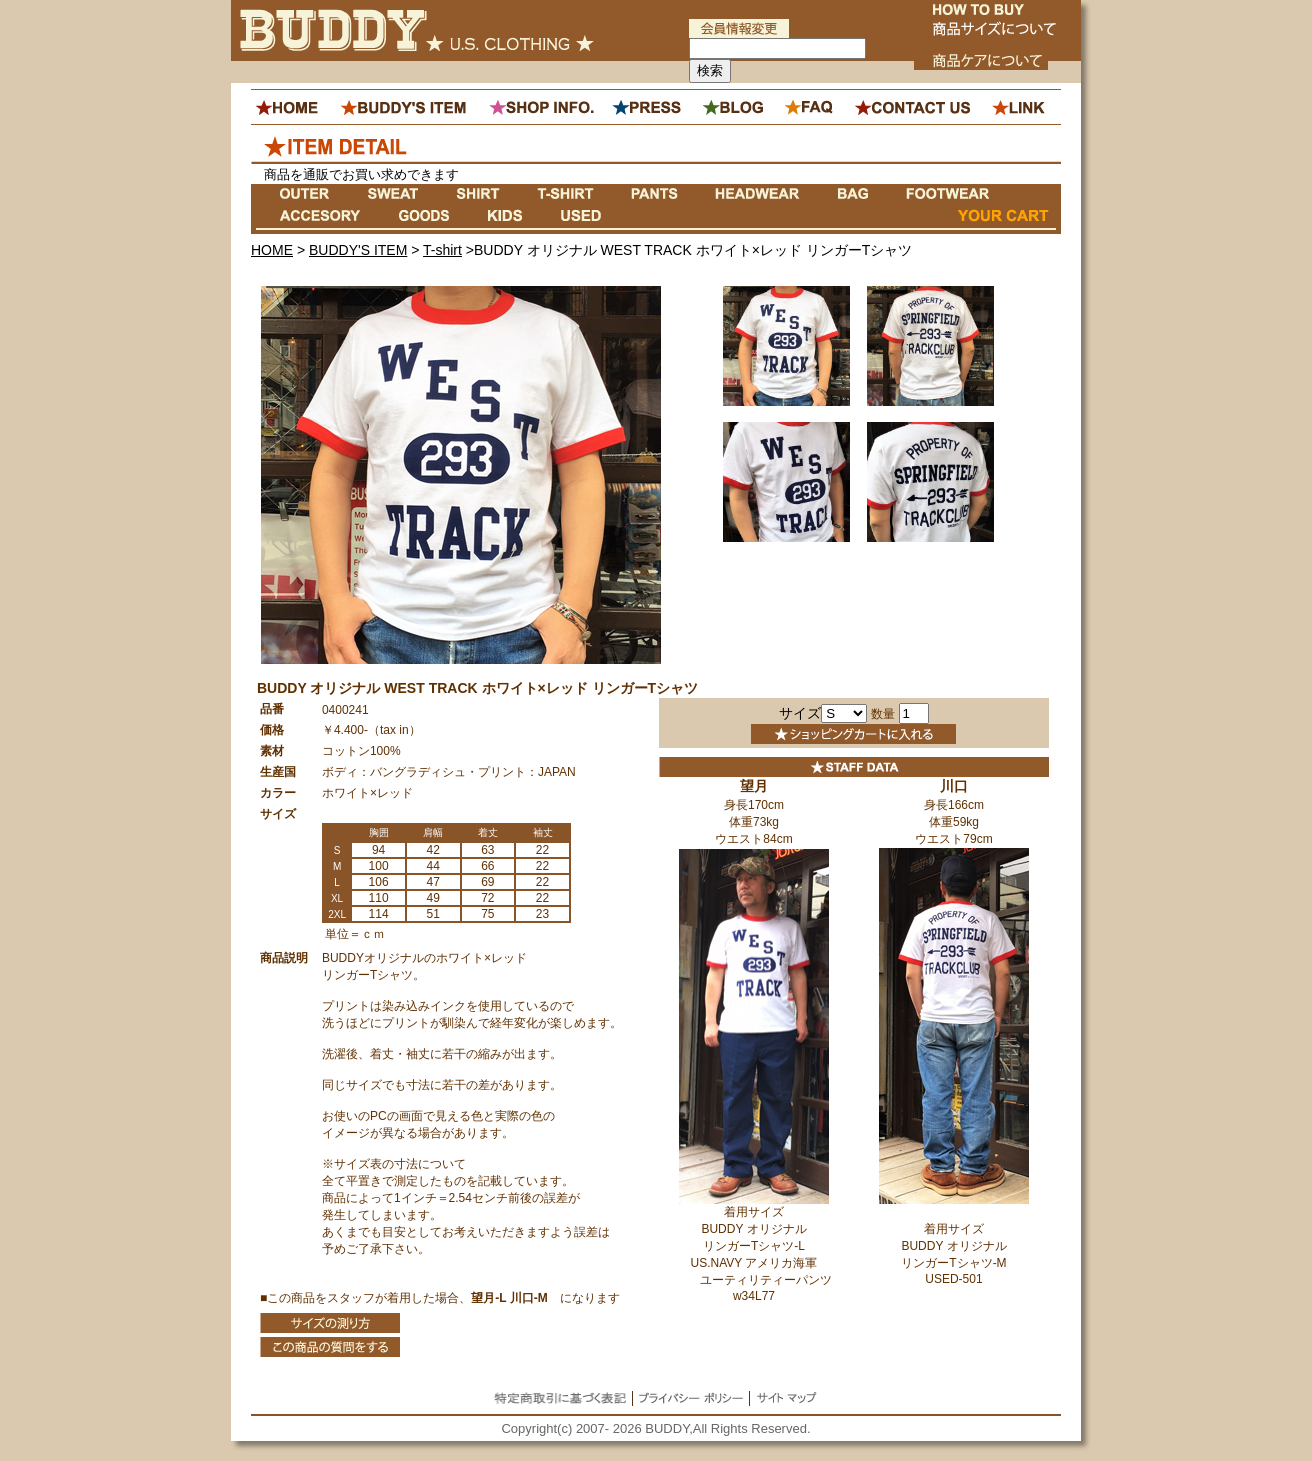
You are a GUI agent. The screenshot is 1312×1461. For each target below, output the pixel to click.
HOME (272, 250)
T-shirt (442, 250)
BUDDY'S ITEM (358, 250)
